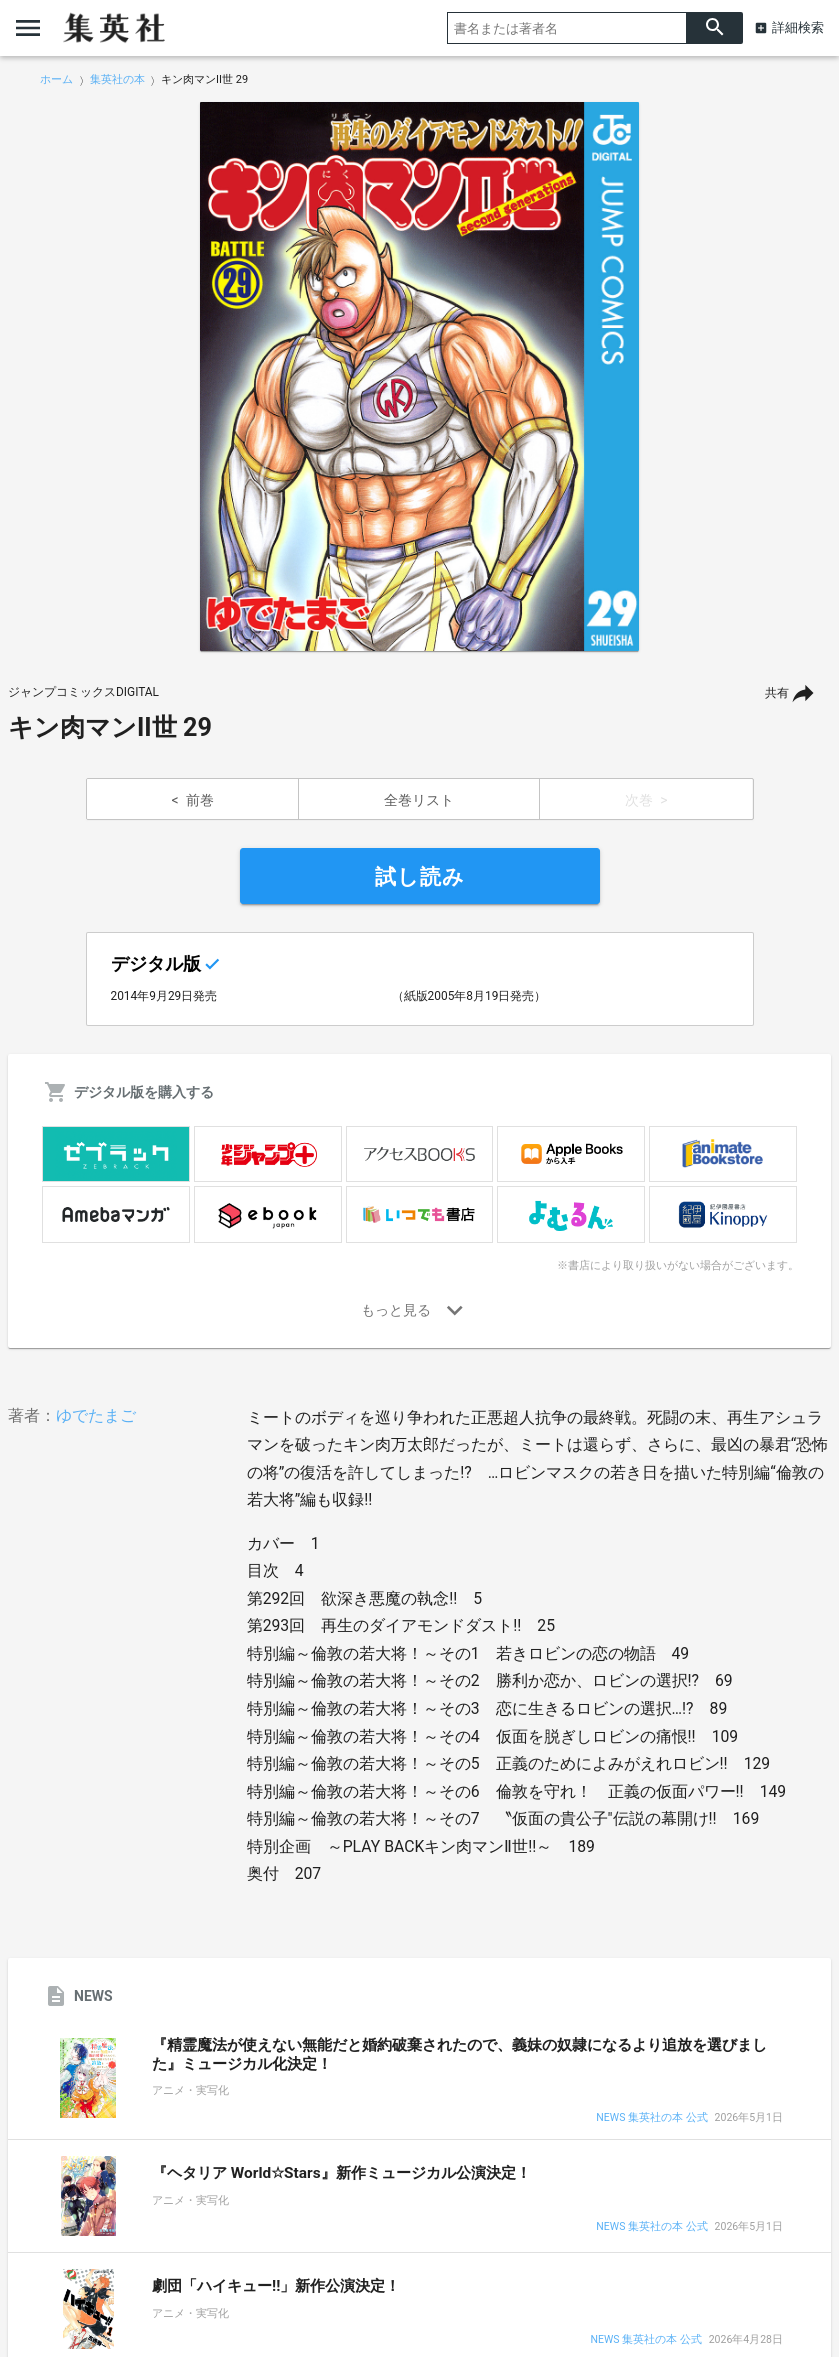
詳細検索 (798, 27)
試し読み (420, 877)
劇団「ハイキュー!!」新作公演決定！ (276, 2286)
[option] (420, 377)
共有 (777, 693)
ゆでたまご (96, 1415)
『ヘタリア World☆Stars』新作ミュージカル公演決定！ (341, 2173)
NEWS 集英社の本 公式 (651, 2118)
